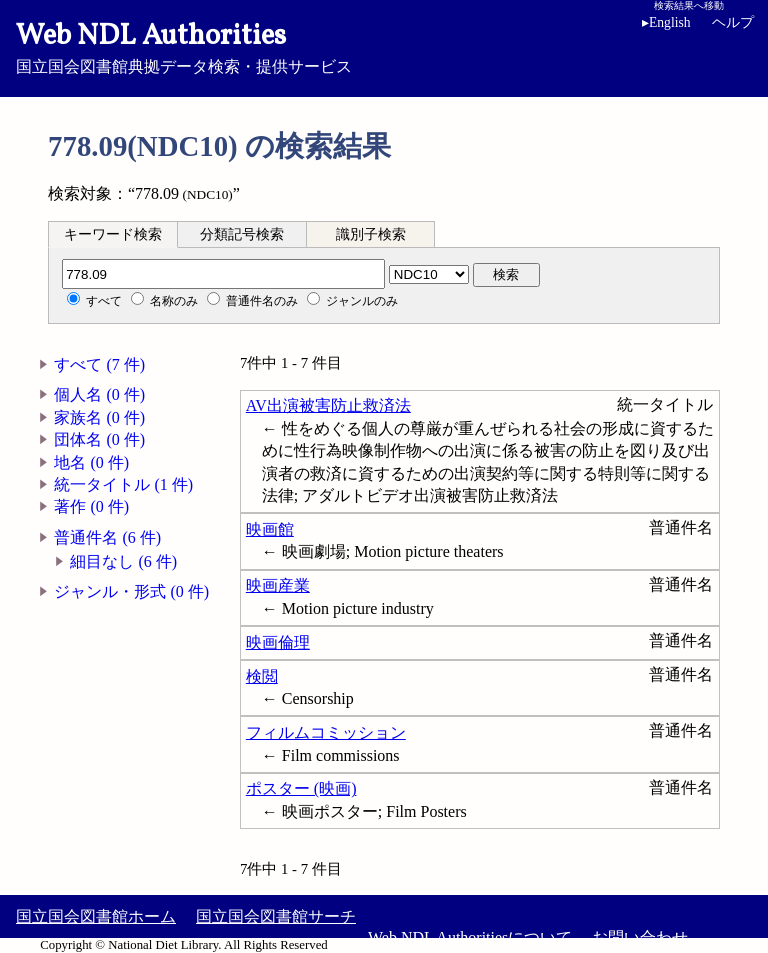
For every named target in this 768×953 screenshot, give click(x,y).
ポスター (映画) (301, 788)
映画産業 (278, 585)
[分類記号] (223, 274)
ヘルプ (733, 22)
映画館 (270, 529)
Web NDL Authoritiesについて (470, 937)
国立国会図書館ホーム (96, 916)
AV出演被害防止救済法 (328, 405)
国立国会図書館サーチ (276, 916)
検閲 (262, 676)
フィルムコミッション (326, 732)
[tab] (113, 234)
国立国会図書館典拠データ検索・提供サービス (384, 46)
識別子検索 (371, 234)
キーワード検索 (113, 234)
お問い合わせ (640, 937)
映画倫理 (278, 642)
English (666, 22)
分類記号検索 (242, 234)
